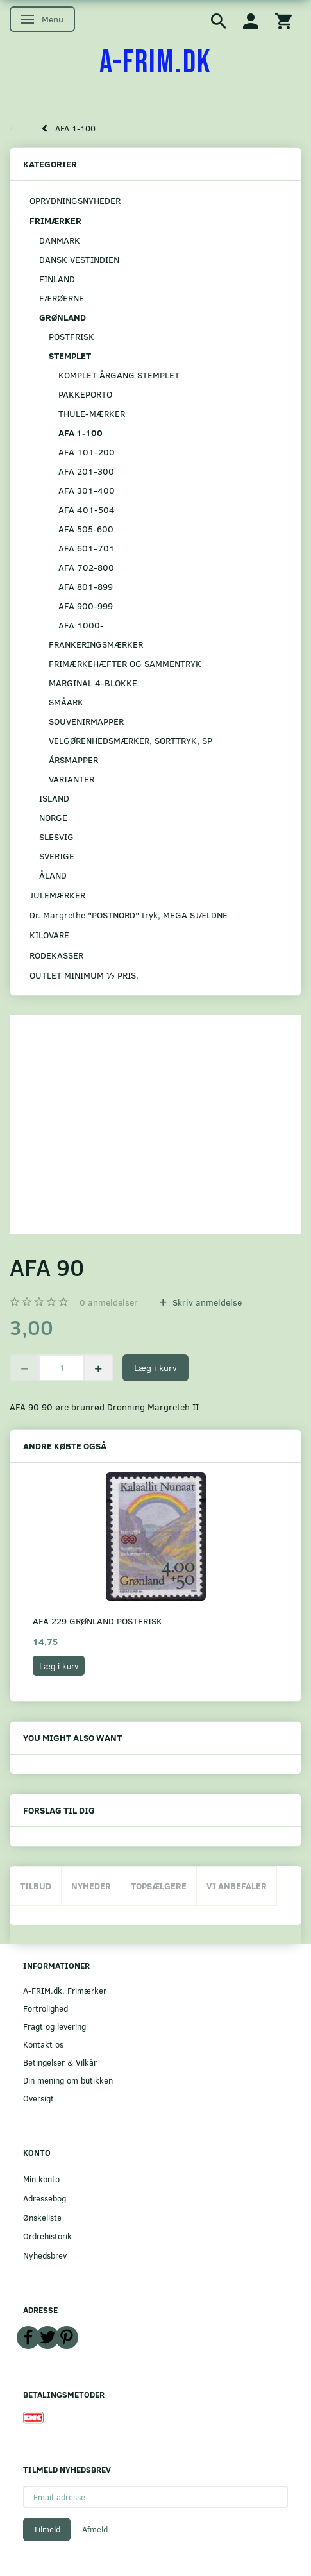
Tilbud (35, 1886)
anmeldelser (109, 1302)
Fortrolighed (45, 2008)
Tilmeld (46, 2529)
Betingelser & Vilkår (60, 2062)
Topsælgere (159, 1886)
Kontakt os (43, 2044)
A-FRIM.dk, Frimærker (64, 1990)
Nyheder (91, 1886)
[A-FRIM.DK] (155, 63)
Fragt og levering (54, 2026)
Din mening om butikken (68, 2080)
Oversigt (38, 2097)
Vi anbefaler (236, 1886)
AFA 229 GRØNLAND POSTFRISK (97, 1621)
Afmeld (95, 2529)
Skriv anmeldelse (206, 1302)
